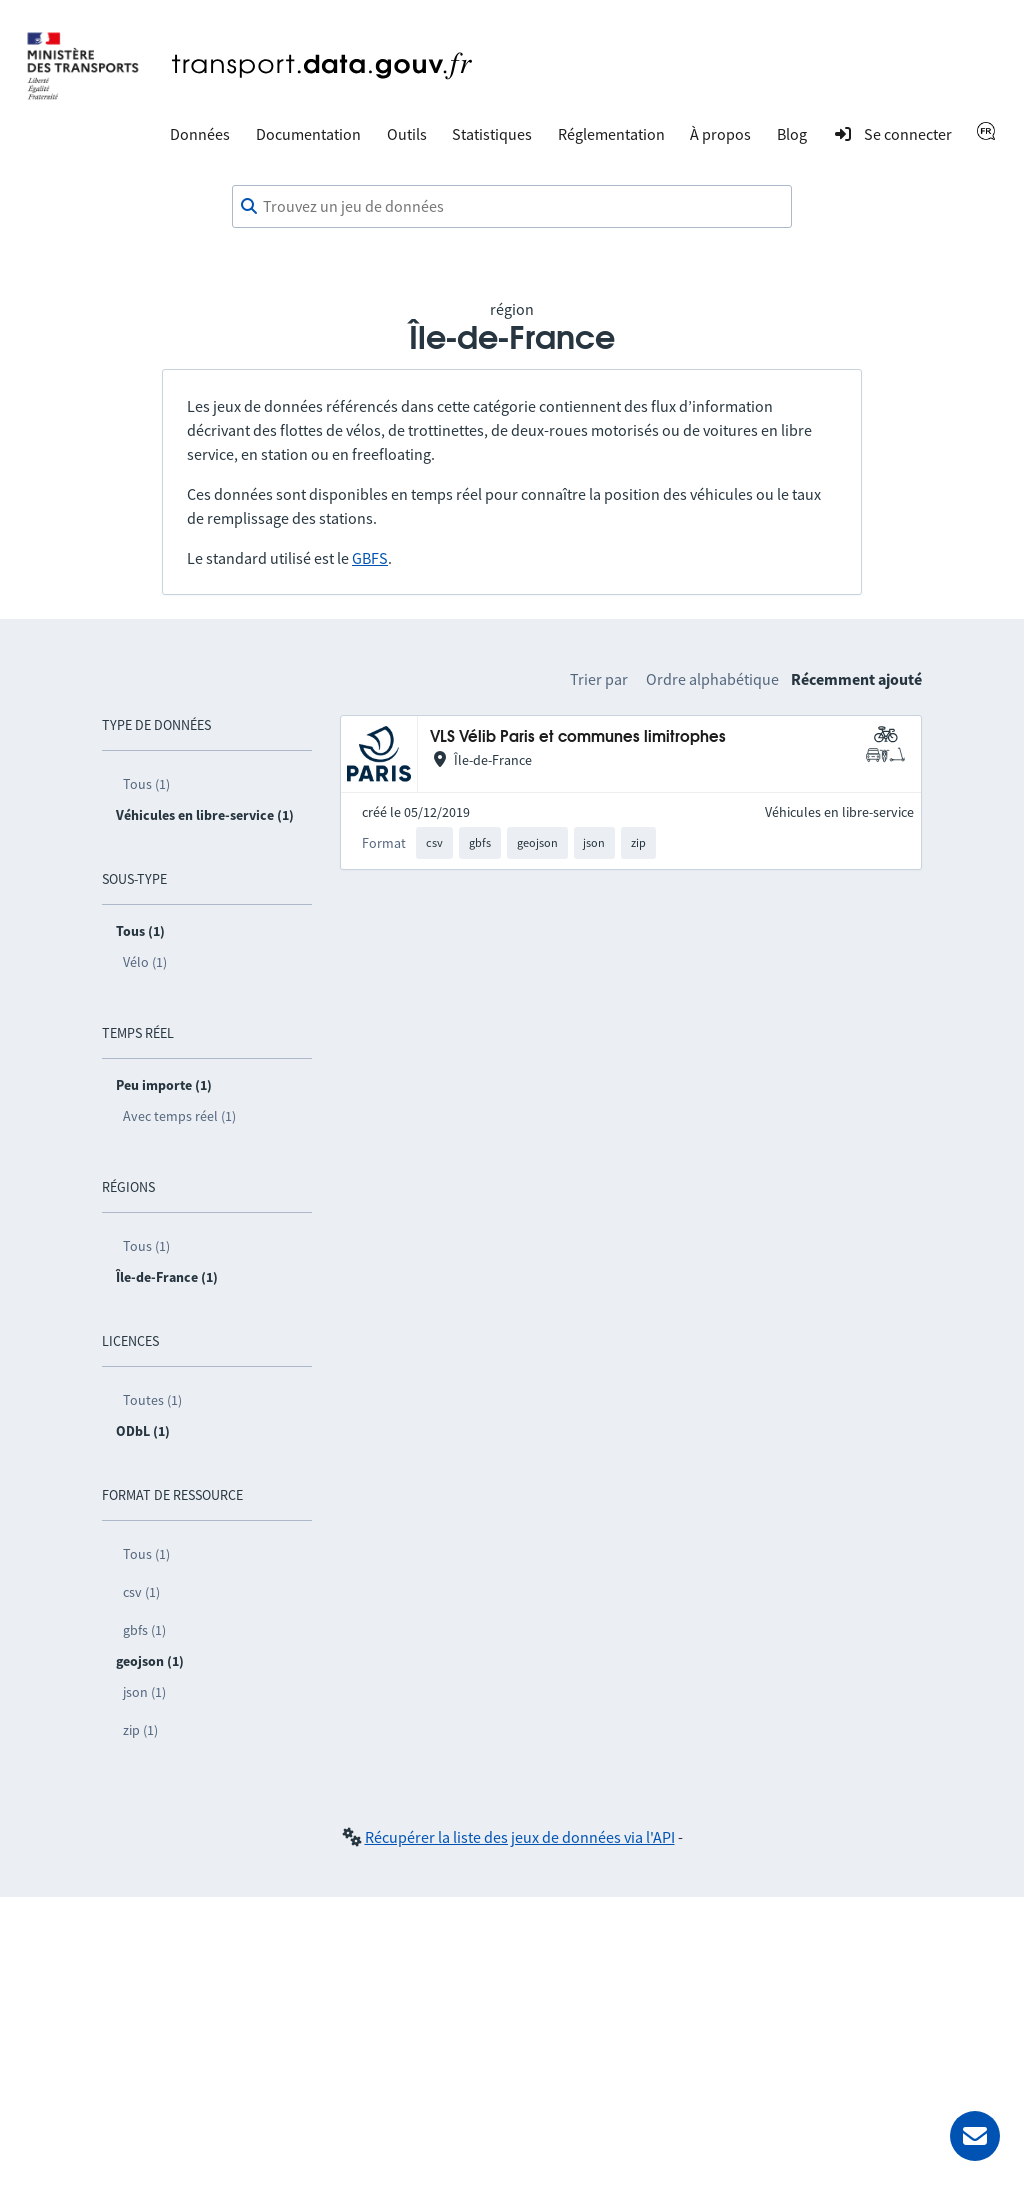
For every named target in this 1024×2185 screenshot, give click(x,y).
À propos (720, 134)
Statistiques (492, 134)
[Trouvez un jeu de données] (512, 207)
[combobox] (512, 207)
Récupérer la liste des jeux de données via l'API (520, 1837)
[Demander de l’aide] (975, 2136)
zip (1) (140, 1730)
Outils (407, 134)
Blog (792, 134)
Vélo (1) (145, 962)
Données (200, 134)
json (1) (144, 1692)
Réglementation (611, 134)
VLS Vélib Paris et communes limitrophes (578, 737)
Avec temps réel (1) (179, 1116)
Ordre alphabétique (712, 679)
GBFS (370, 558)
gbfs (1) (144, 1630)
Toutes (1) (152, 1400)
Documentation (308, 134)
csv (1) (141, 1592)
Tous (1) (146, 784)
